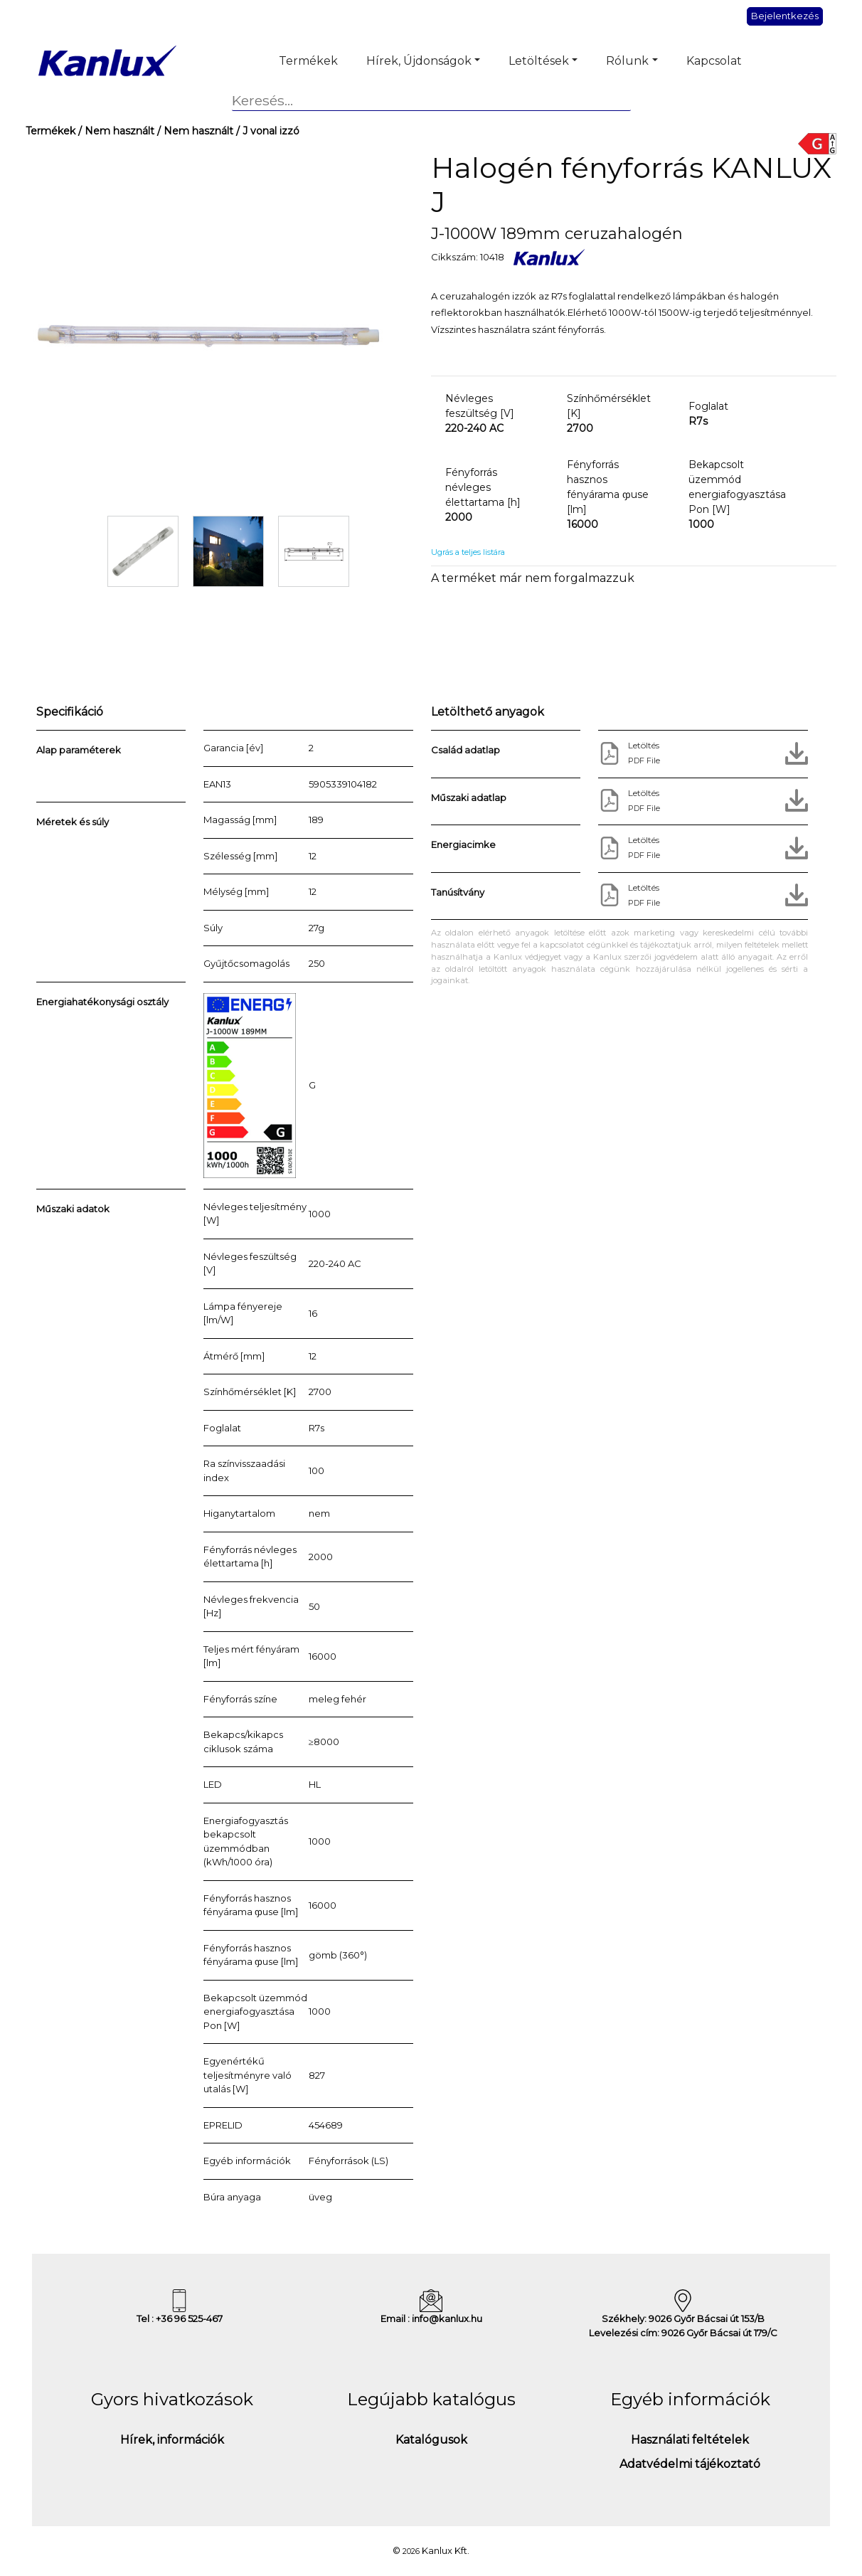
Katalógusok (431, 2440)
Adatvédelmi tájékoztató (689, 2464)
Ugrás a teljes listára (468, 552)
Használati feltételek (690, 2440)
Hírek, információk (172, 2440)
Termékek (308, 61)
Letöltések (539, 61)
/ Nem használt (114, 130)
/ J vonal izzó (266, 130)
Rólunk (627, 61)
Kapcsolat (714, 61)
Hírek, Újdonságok (419, 61)
